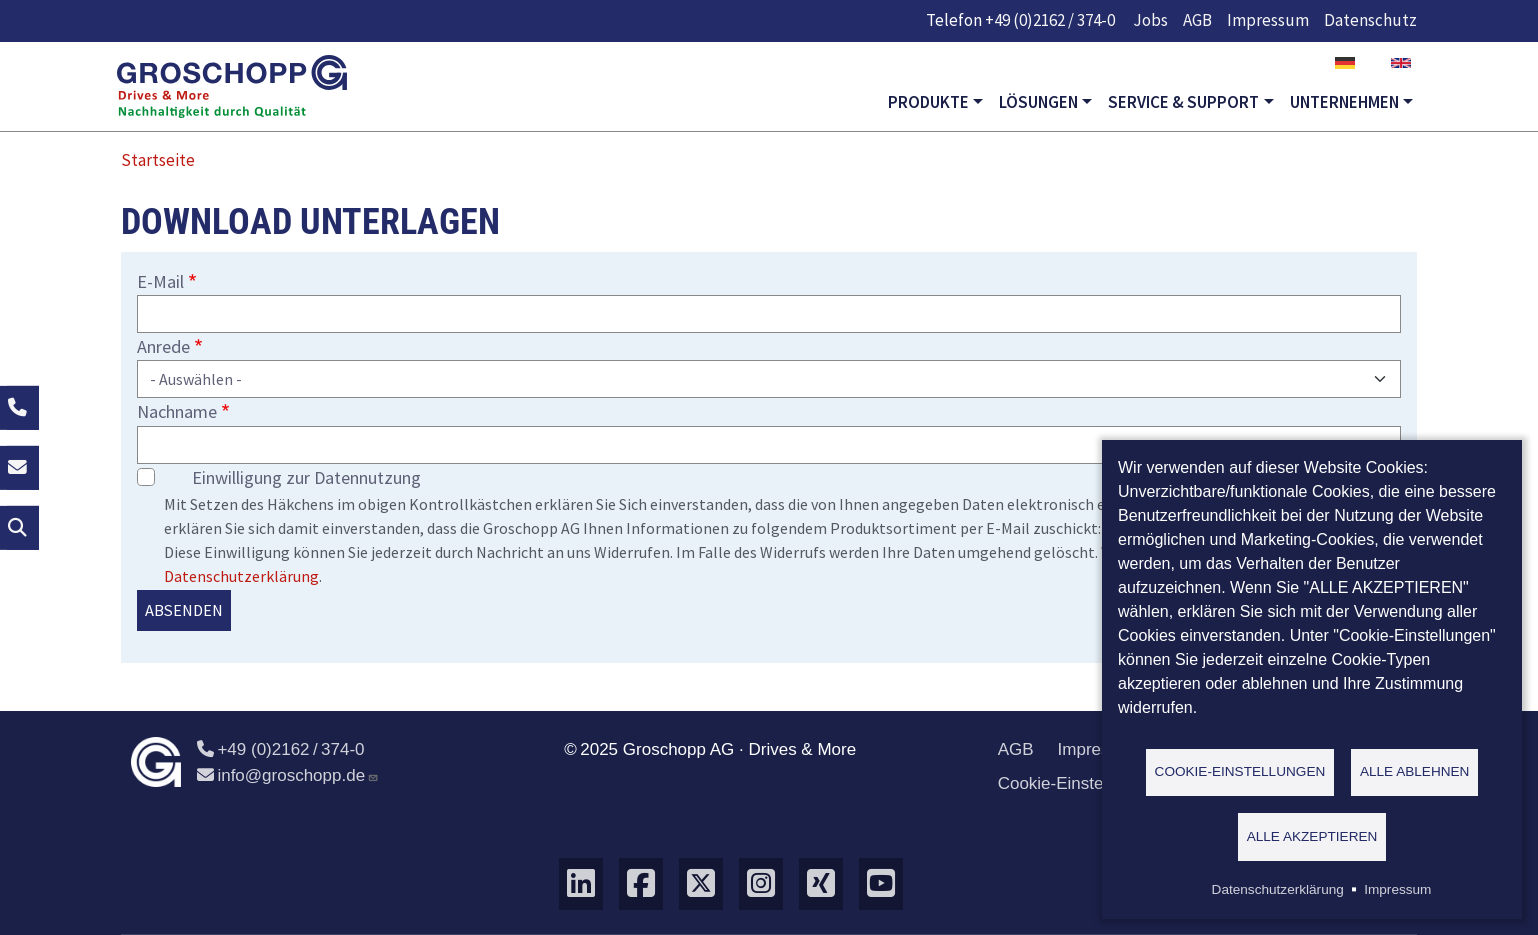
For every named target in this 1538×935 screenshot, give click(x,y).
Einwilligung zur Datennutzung (306, 477)
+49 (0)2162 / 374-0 (1050, 20)
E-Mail (160, 281)
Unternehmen (1344, 102)
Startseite (158, 160)
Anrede (163, 346)
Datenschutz (1370, 20)
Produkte (928, 102)
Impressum (1268, 20)
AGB (1197, 20)
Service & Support (1183, 102)
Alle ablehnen (1415, 770)
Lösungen (1038, 102)
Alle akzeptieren (1312, 835)
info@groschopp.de (288, 775)
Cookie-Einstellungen (1078, 783)
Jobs (1150, 20)
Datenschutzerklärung (241, 576)
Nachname (177, 411)
